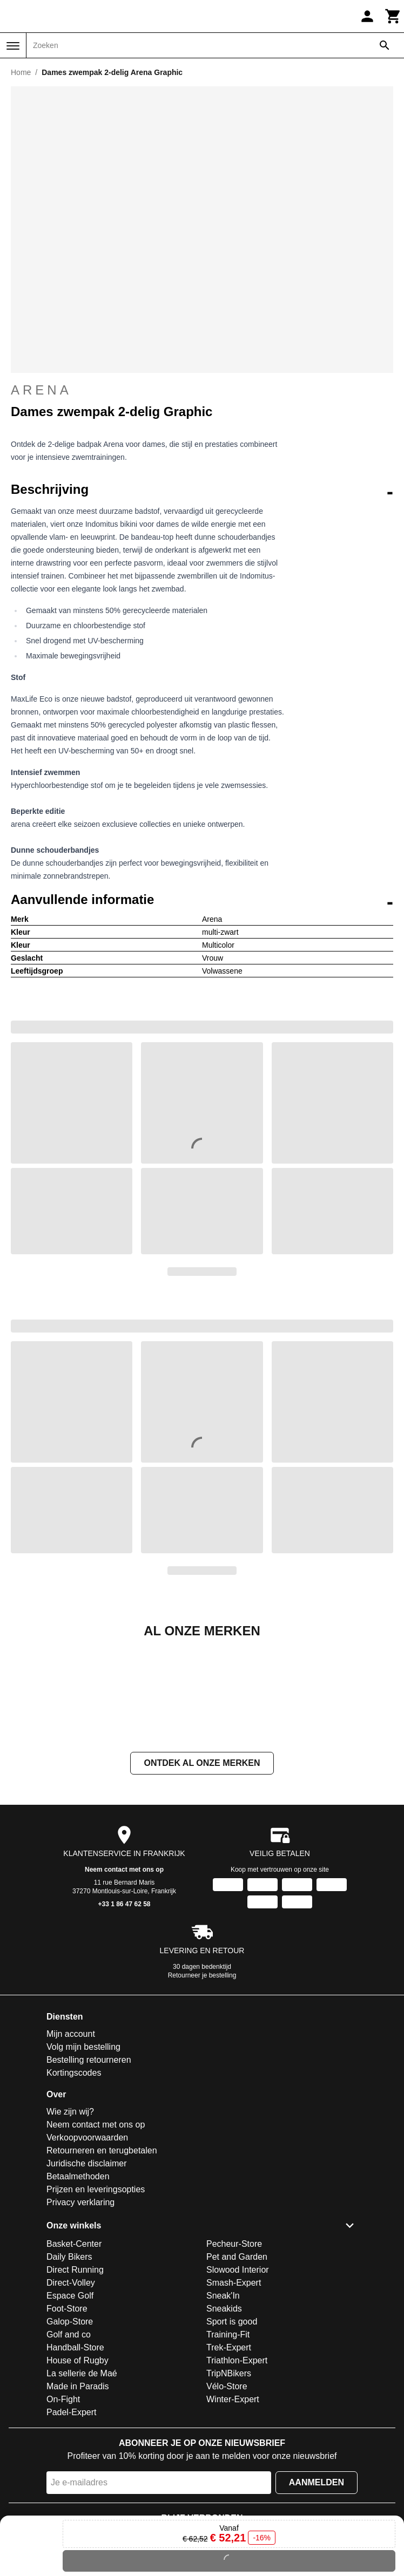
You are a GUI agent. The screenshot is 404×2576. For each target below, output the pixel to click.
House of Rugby (77, 2468)
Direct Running (75, 2377)
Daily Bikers (69, 2364)
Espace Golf (69, 2403)
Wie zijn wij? (70, 2219)
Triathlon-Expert (236, 2468)
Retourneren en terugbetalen (101, 2258)
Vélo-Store (226, 2494)
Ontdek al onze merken (202, 1870)
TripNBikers (228, 2481)
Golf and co (68, 2442)
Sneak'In (223, 2403)
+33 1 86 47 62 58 (124, 2012)
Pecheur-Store (234, 2351)
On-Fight (63, 2507)
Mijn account (70, 2141)
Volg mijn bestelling (83, 2154)
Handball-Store (75, 2455)
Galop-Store (69, 2429)
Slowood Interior (237, 2377)
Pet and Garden (236, 2364)
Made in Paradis (77, 2494)
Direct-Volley (70, 2390)
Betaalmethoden (78, 2284)
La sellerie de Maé (81, 2481)
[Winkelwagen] (393, 16)
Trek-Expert (228, 2455)
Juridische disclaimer (86, 2271)
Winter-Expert (232, 2507)
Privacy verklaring (80, 2310)
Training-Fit (228, 2442)
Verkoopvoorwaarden (87, 2245)
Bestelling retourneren (88, 2167)
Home (21, 72)
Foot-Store (66, 2416)
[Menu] (13, 46)
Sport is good (231, 2429)
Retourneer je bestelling (202, 2083)
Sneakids (224, 2416)
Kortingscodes (73, 2180)
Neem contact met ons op (124, 1977)
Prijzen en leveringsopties (95, 2297)
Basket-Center (74, 2351)
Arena (41, 390)
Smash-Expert (233, 2390)
